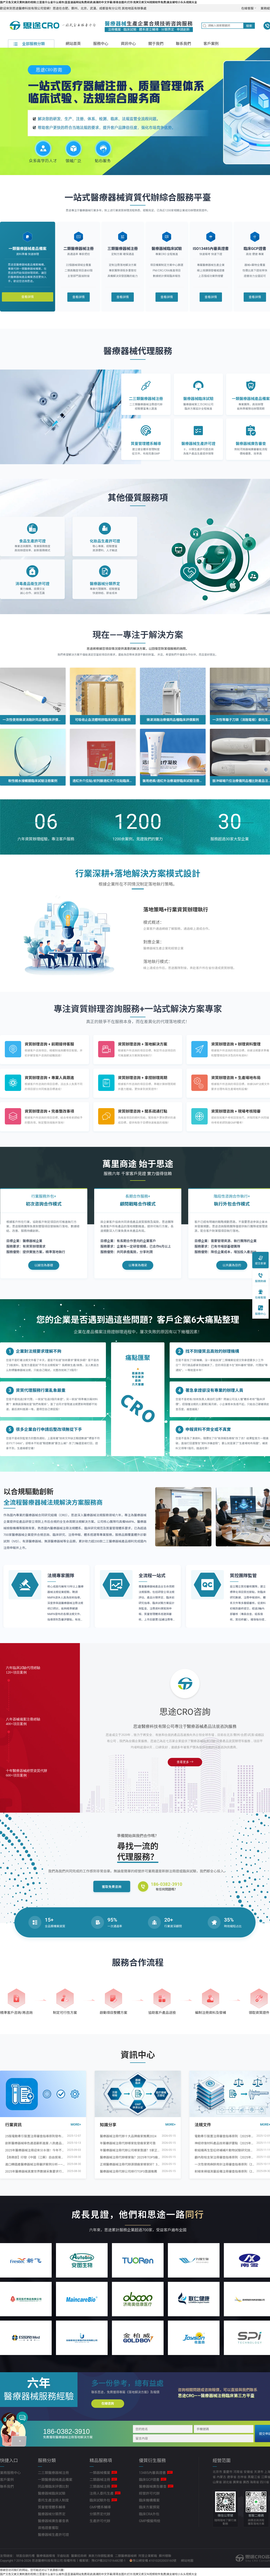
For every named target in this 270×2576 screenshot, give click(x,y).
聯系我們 (183, 43)
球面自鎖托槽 (25, 2556)
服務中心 (100, 43)
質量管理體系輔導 (51, 2507)
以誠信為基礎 (43, 1265)
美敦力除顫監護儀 (101, 2556)
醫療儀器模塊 (46, 2556)
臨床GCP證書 (149, 2480)
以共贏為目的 (231, 1265)
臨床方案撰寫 (149, 2507)
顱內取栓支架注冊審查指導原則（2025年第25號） (225, 2157)
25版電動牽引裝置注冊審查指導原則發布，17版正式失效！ (35, 2136)
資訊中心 (128, 43)
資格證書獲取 (48, 2528)
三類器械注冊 (100, 2486)
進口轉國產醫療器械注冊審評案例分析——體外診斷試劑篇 (35, 2164)
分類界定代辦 (100, 2514)
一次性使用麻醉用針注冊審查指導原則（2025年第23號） (225, 2164)
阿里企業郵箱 (148, 2556)
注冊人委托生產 (102, 2493)
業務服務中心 (10, 2473)
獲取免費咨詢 (112, 1887)
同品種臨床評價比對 (53, 2486)
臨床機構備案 (149, 2500)
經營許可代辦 (149, 2493)
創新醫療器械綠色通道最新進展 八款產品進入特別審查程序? (35, 2143)
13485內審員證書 (152, 2473)
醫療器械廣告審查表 (53, 2521)
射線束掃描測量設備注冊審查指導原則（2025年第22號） (225, 2171)
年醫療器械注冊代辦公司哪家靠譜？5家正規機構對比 (130, 2150)
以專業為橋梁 (137, 1265)
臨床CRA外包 (149, 2514)
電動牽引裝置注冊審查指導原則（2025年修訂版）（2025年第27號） (225, 2136)
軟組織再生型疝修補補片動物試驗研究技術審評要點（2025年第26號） (225, 2150)
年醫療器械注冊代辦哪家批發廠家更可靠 (128, 2143)
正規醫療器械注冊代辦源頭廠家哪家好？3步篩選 (130, 2164)
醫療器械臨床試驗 (51, 2493)
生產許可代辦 (100, 2521)
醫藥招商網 (79, 2556)
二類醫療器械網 (126, 2556)
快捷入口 (9, 2460)
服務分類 (47, 2460)
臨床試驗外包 (100, 2500)
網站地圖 (187, 2560)
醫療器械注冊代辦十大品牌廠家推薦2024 (128, 2136)
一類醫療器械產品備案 (55, 2480)
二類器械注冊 (100, 2480)
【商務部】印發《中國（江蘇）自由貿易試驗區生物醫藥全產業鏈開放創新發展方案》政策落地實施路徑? (35, 2157)
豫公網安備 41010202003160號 (153, 2560)
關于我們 (155, 43)
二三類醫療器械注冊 (53, 2473)
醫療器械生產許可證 (53, 2535)
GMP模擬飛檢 (149, 2521)
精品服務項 (101, 2460)
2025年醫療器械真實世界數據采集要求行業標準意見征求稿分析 (35, 2171)
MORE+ (76, 2124)
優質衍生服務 (152, 2460)
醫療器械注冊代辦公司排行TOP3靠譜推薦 (128, 2171)
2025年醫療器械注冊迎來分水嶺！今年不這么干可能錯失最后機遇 (35, 2150)
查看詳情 (27, 297)
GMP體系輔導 (100, 2507)
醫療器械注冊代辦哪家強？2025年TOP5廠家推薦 (130, 2157)
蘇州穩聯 (165, 2556)
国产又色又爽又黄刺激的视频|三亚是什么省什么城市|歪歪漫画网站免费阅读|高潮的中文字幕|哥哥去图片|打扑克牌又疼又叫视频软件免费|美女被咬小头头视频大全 (98, 2)
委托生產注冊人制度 (53, 2500)
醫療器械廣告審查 (153, 2486)
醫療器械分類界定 (51, 2514)
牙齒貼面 (63, 2556)
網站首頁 (73, 43)
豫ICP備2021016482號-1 (108, 2560)
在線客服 (247, 8)
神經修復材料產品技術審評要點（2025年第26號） (225, 2143)
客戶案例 (211, 43)
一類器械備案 (100, 2473)
